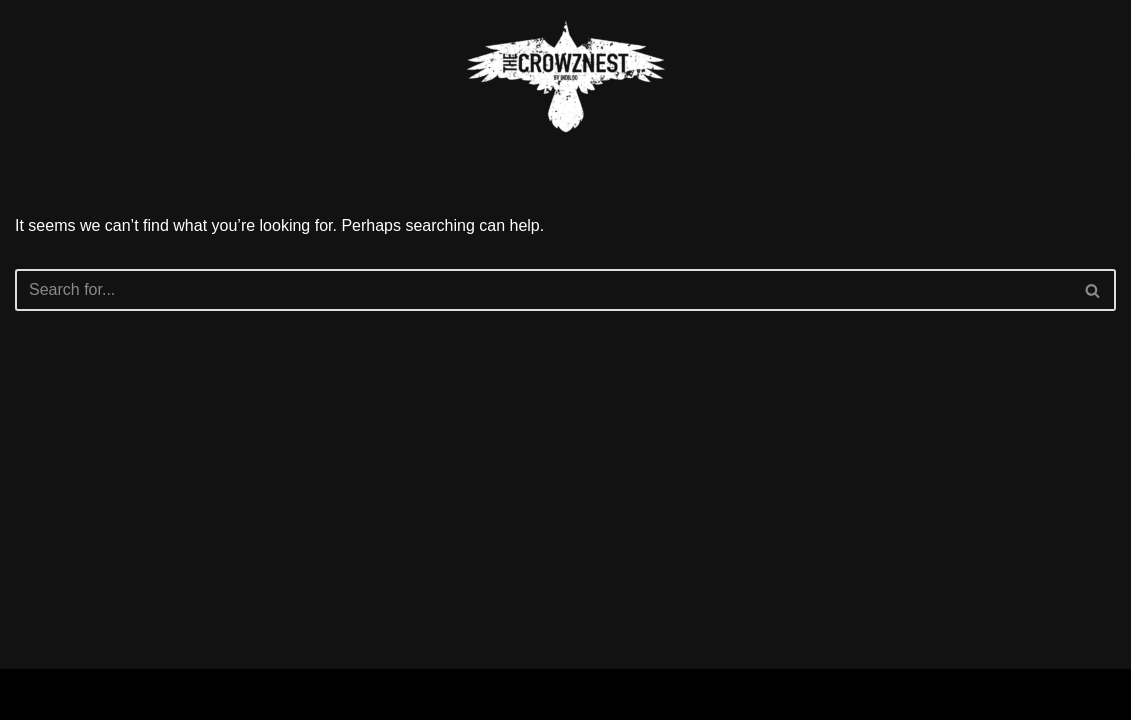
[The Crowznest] (566, 76)
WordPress (193, 694)
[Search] (543, 290)
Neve (33, 694)
